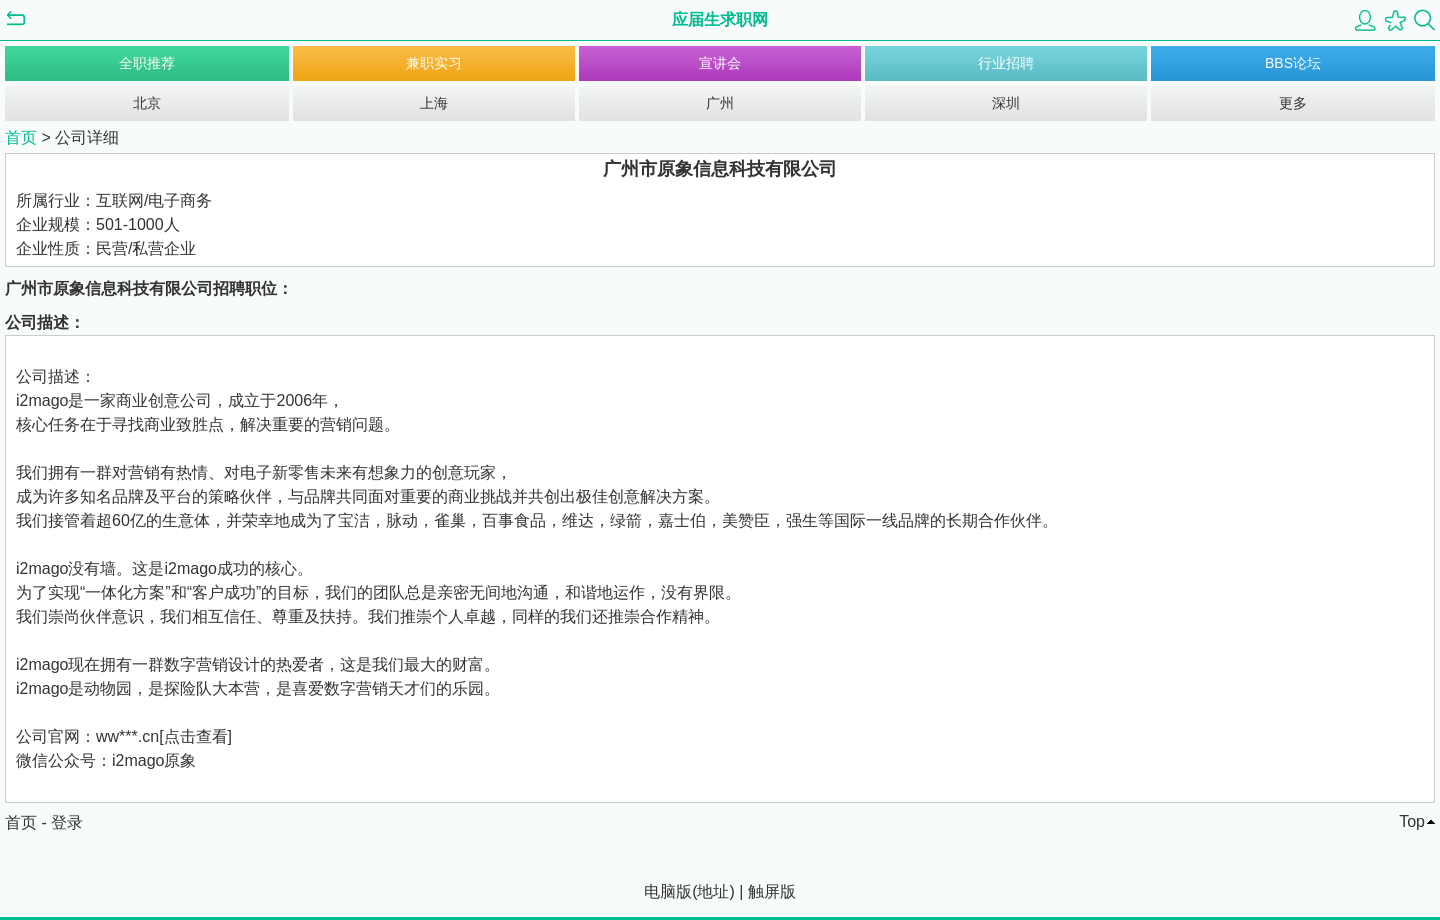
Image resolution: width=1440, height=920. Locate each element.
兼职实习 (434, 63)
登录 (67, 822)
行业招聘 (1006, 63)
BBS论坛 (1293, 63)
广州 (720, 103)
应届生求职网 (720, 19)
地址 (713, 891)
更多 (1293, 103)
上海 (434, 103)
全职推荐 (147, 63)
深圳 (1006, 103)
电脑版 (668, 891)
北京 (147, 103)
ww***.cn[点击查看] (164, 736)
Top (1412, 821)
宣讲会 (720, 63)
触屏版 (772, 891)
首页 (21, 137)
